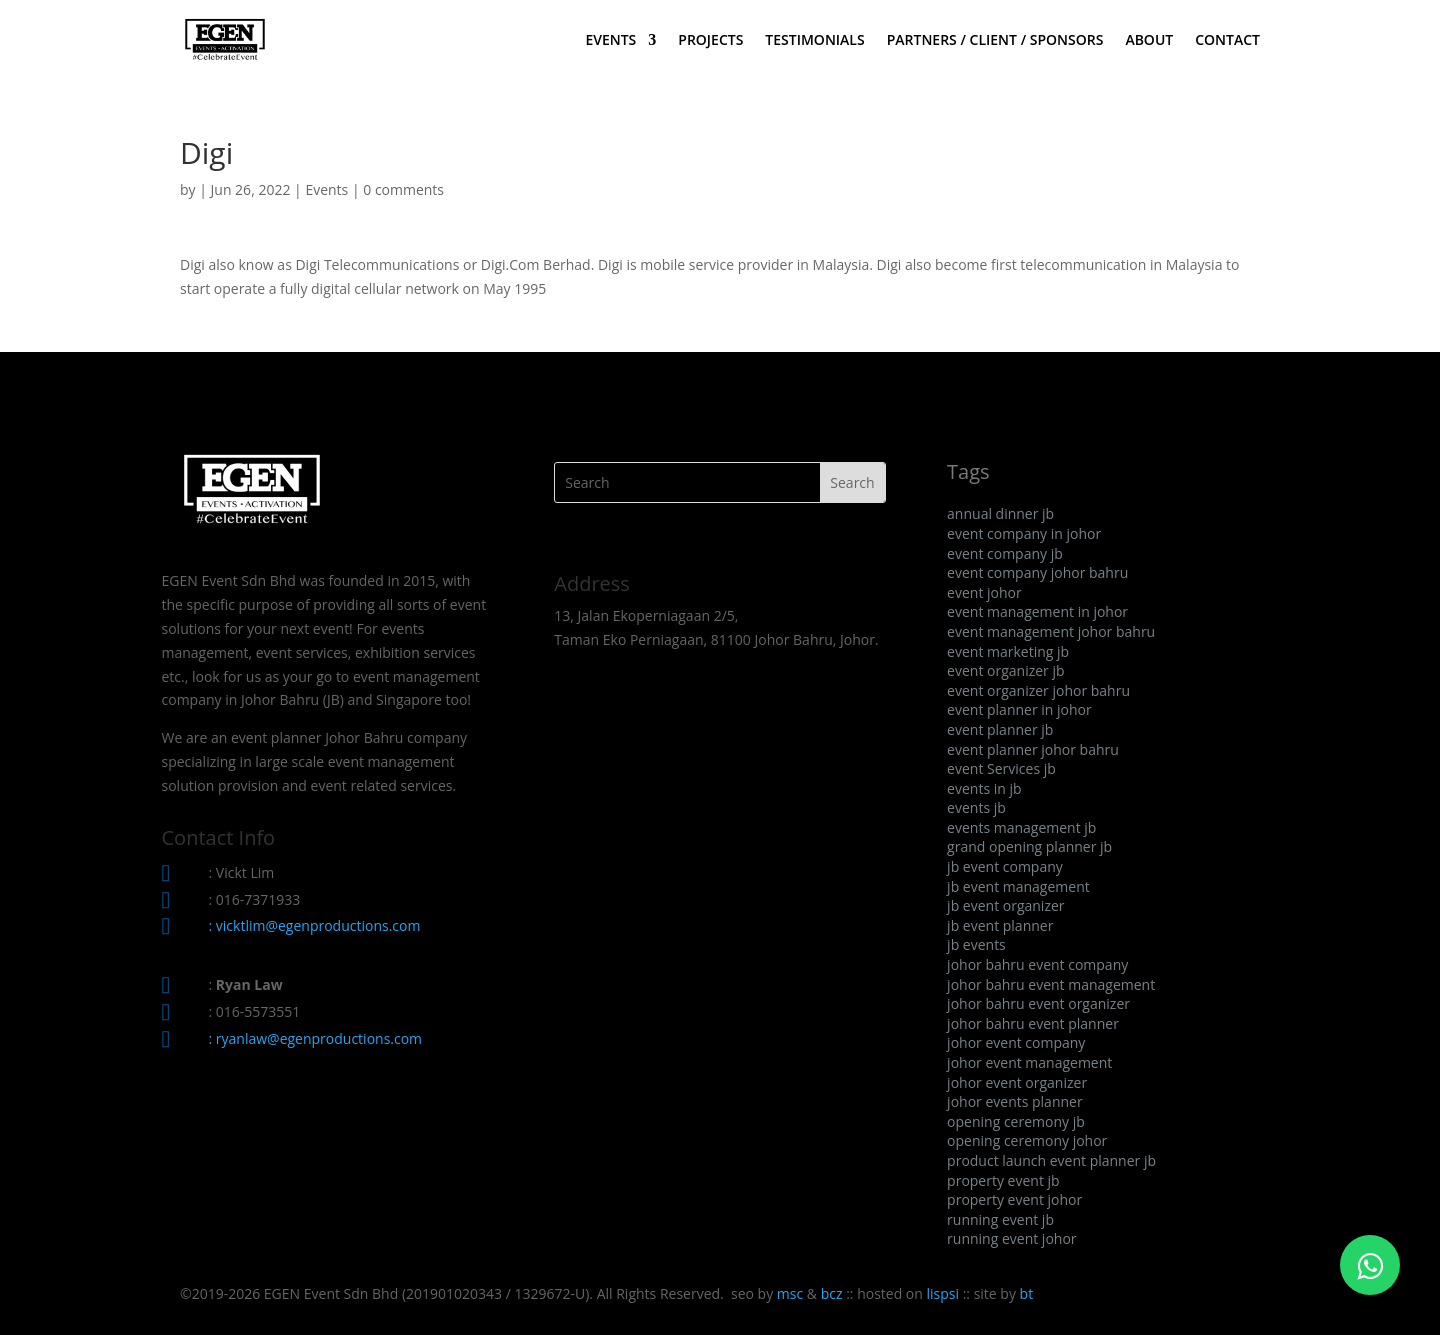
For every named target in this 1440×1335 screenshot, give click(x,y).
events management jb (1021, 827)
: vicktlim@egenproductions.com (315, 925)
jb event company (1005, 866)
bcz (832, 1293)
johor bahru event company (1037, 964)
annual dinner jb (1000, 513)
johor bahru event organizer (1038, 1003)
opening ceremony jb (1016, 1121)
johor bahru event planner (1033, 1023)
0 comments (403, 189)
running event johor (1011, 1238)
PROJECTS (710, 41)
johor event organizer (1017, 1082)
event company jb (1005, 553)
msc (790, 1293)
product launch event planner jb (1051, 1160)
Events (326, 189)
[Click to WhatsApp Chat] (1370, 1265)
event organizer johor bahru (1038, 690)
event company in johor (1024, 533)
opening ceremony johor (1027, 1140)
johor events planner (1015, 1101)
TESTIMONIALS (814, 41)
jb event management (1018, 886)
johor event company (1016, 1042)
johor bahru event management (1051, 984)
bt (1027, 1293)
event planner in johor (1019, 709)
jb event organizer (1005, 905)
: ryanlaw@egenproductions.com (316, 1038)
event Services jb (1001, 768)
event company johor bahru (1037, 572)
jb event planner (1000, 925)
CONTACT (1227, 41)
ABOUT (1149, 41)
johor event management (1029, 1062)
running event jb (1000, 1219)
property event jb (1003, 1180)
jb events (976, 944)
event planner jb (1000, 729)
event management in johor (1037, 611)
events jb (976, 807)
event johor (984, 592)
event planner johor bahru (1033, 749)
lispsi (943, 1293)
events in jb (984, 788)
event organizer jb (1005, 670)
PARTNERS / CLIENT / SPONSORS (995, 41)
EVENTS (610, 41)
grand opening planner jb (1029, 846)
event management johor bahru (1051, 631)
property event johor (1014, 1199)
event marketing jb (1008, 651)
